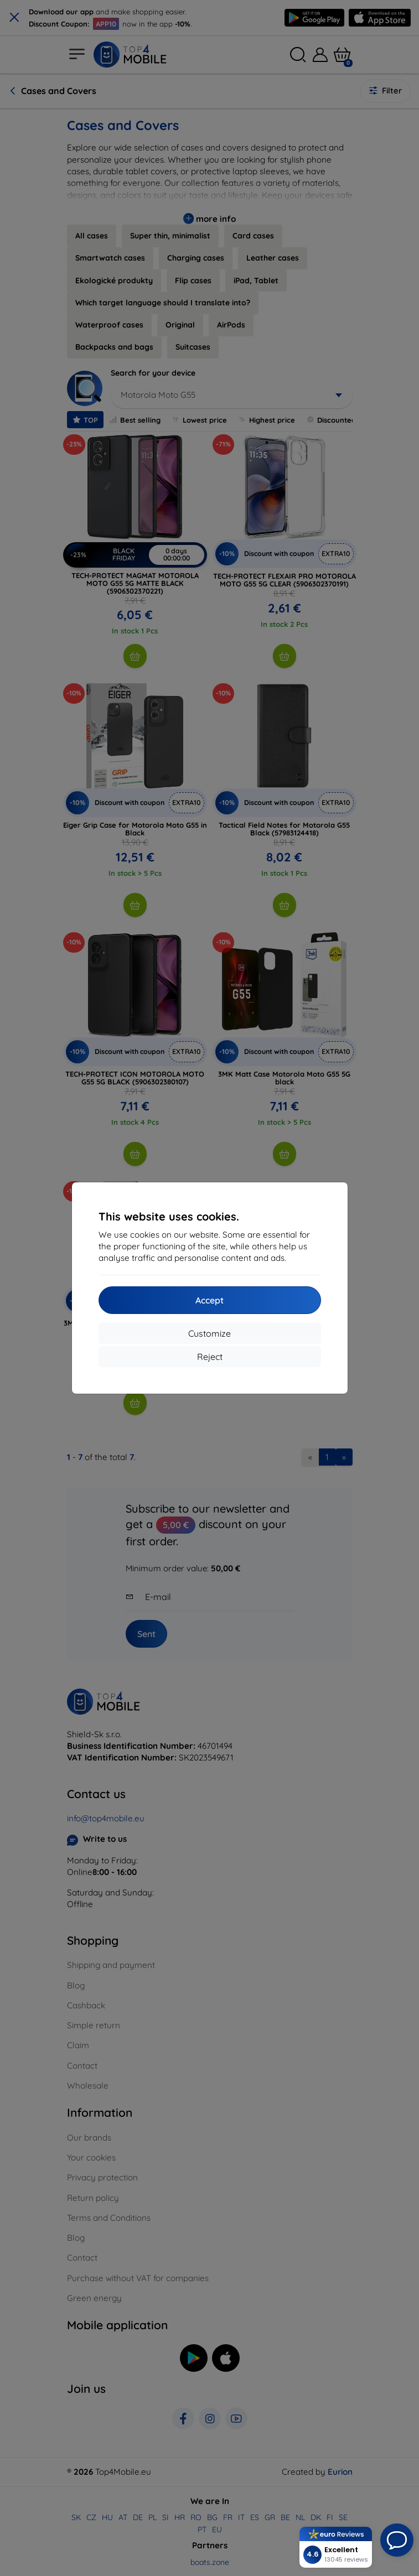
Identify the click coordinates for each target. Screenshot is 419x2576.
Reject (210, 1356)
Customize (209, 1333)
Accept (209, 1300)
